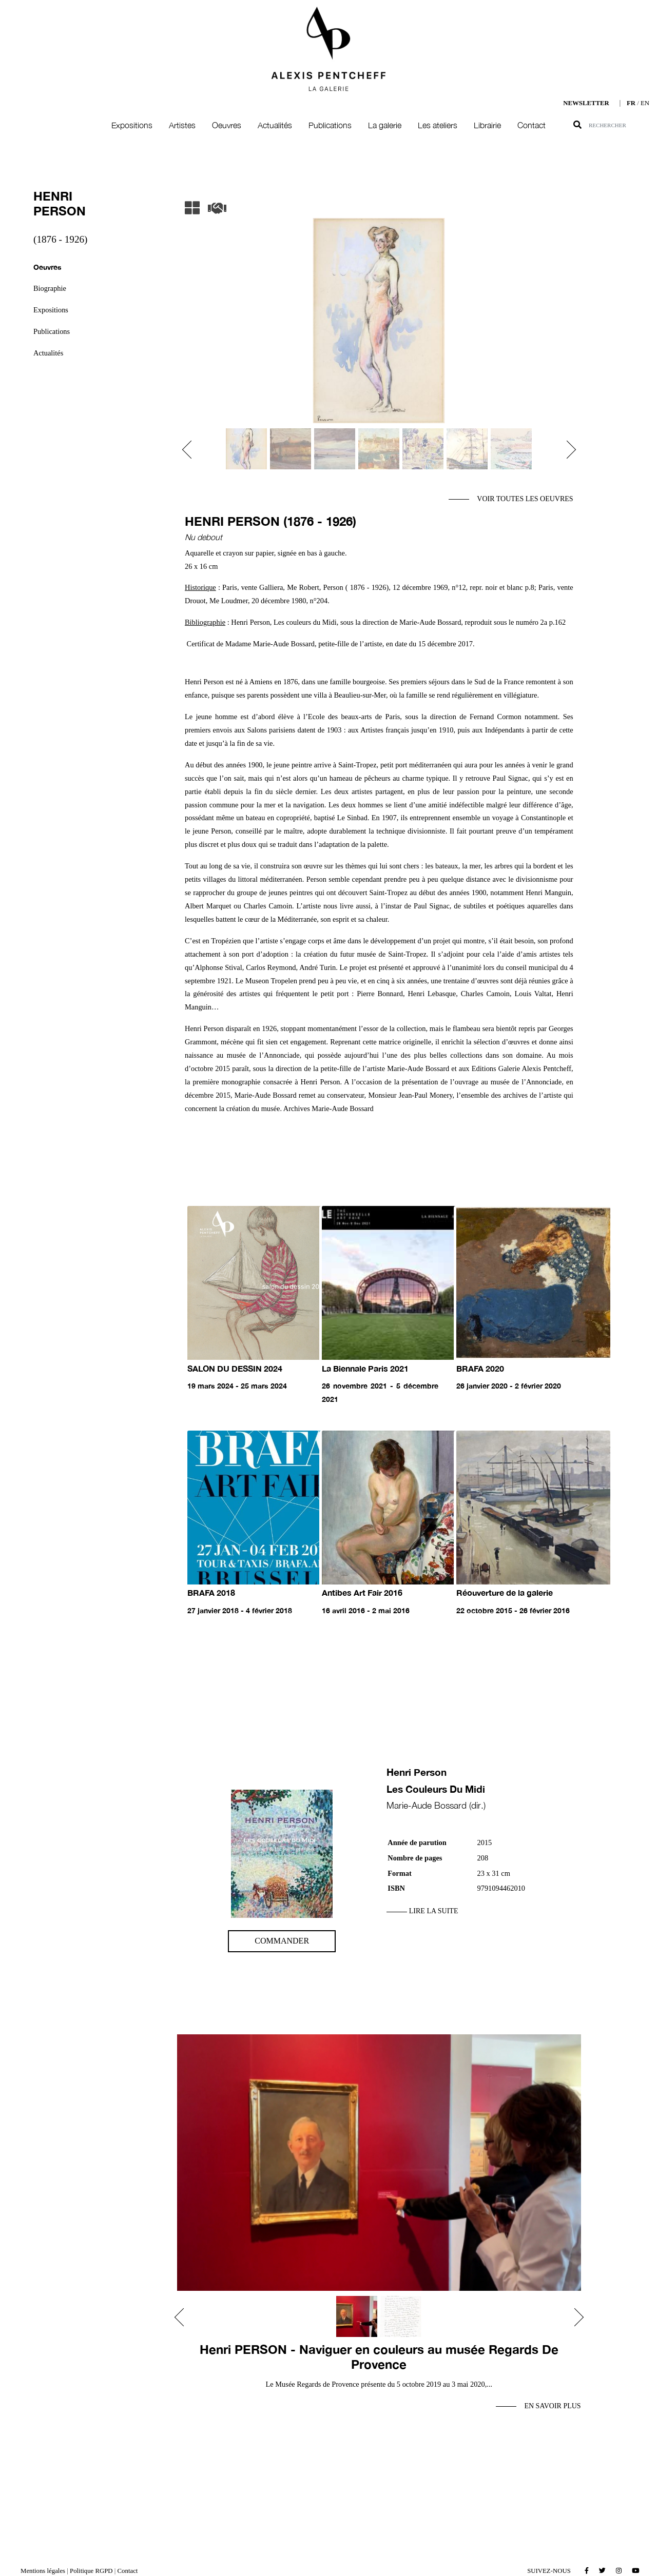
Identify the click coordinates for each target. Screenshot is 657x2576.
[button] (191, 450)
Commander (282, 1940)
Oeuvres (226, 125)
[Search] (622, 125)
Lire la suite (433, 1911)
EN (645, 103)
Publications (330, 125)
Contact (531, 125)
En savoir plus (552, 2406)
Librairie (487, 125)
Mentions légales (43, 2570)
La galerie (384, 125)
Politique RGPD (91, 2570)
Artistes (182, 125)
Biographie (49, 288)
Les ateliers (437, 125)
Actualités (275, 125)
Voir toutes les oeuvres (525, 499)
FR (631, 103)
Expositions (131, 125)
